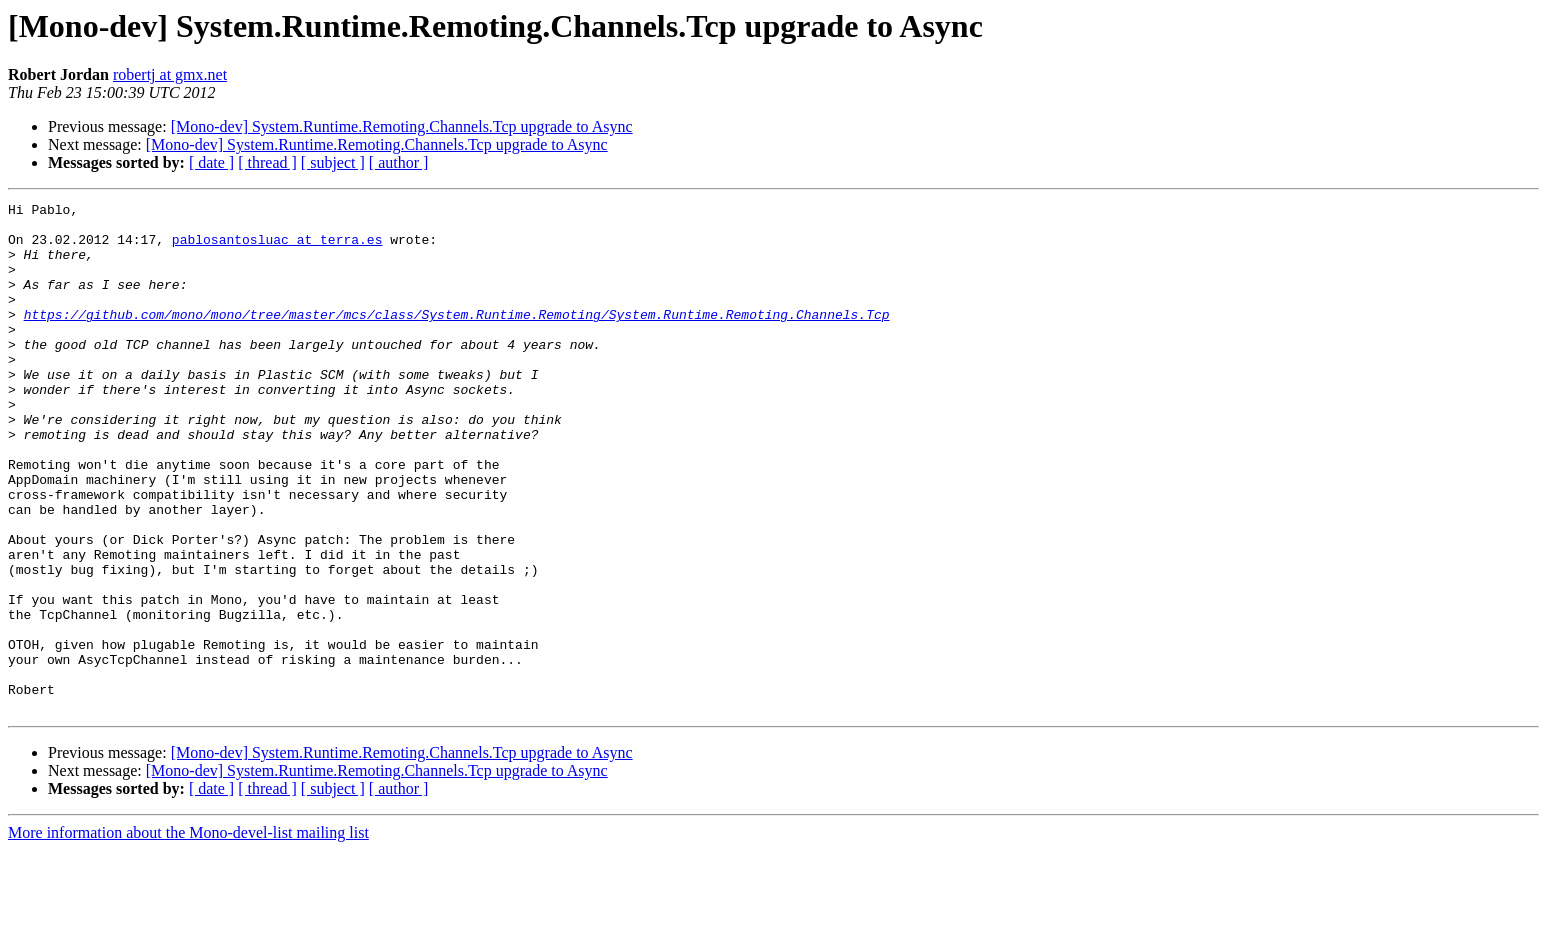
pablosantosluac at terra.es (277, 248)
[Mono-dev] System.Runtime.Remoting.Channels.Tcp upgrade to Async (402, 126)
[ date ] (211, 162)
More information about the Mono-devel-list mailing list (188, 934)
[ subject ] (333, 162)
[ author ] (399, 162)
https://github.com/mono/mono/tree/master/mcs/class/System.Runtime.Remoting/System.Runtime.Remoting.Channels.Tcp (457, 338)
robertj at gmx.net (170, 74)
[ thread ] (267, 162)
